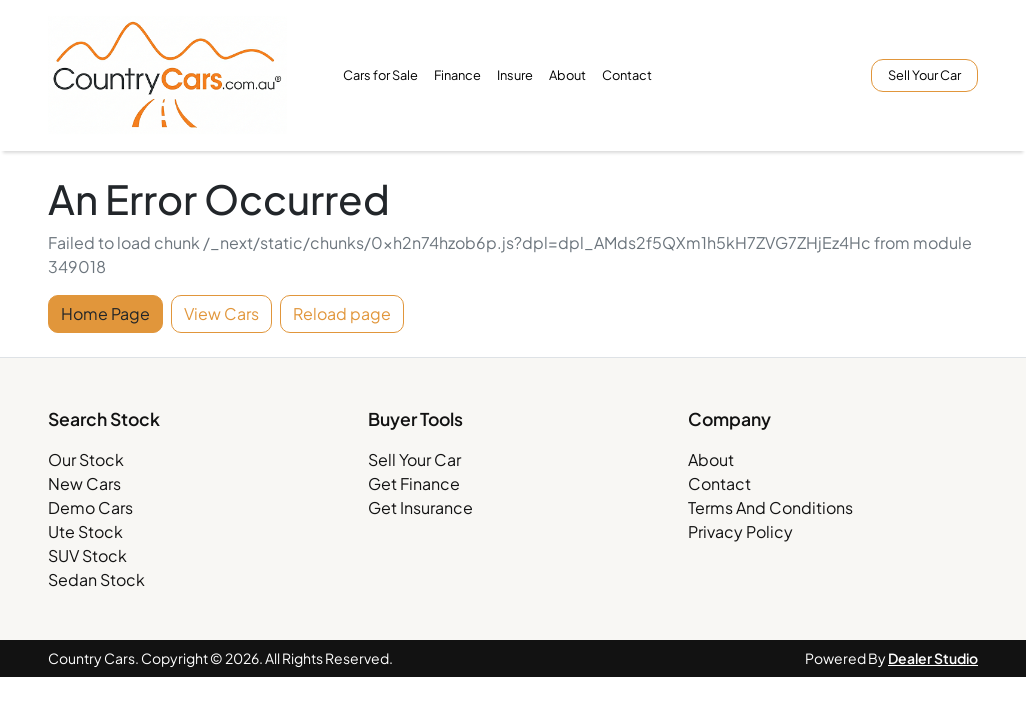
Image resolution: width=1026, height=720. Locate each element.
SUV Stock (87, 555)
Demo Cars (90, 507)
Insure (515, 75)
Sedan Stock (96, 579)
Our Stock (86, 459)
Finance (457, 75)
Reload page (342, 313)
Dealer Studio (933, 658)
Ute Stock (85, 531)
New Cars (84, 483)
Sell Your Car (924, 75)
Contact (627, 75)
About (567, 75)
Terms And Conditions (770, 507)
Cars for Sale (380, 75)
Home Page (105, 313)
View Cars (221, 313)
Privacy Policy (740, 531)
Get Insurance (420, 507)
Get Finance (414, 483)
